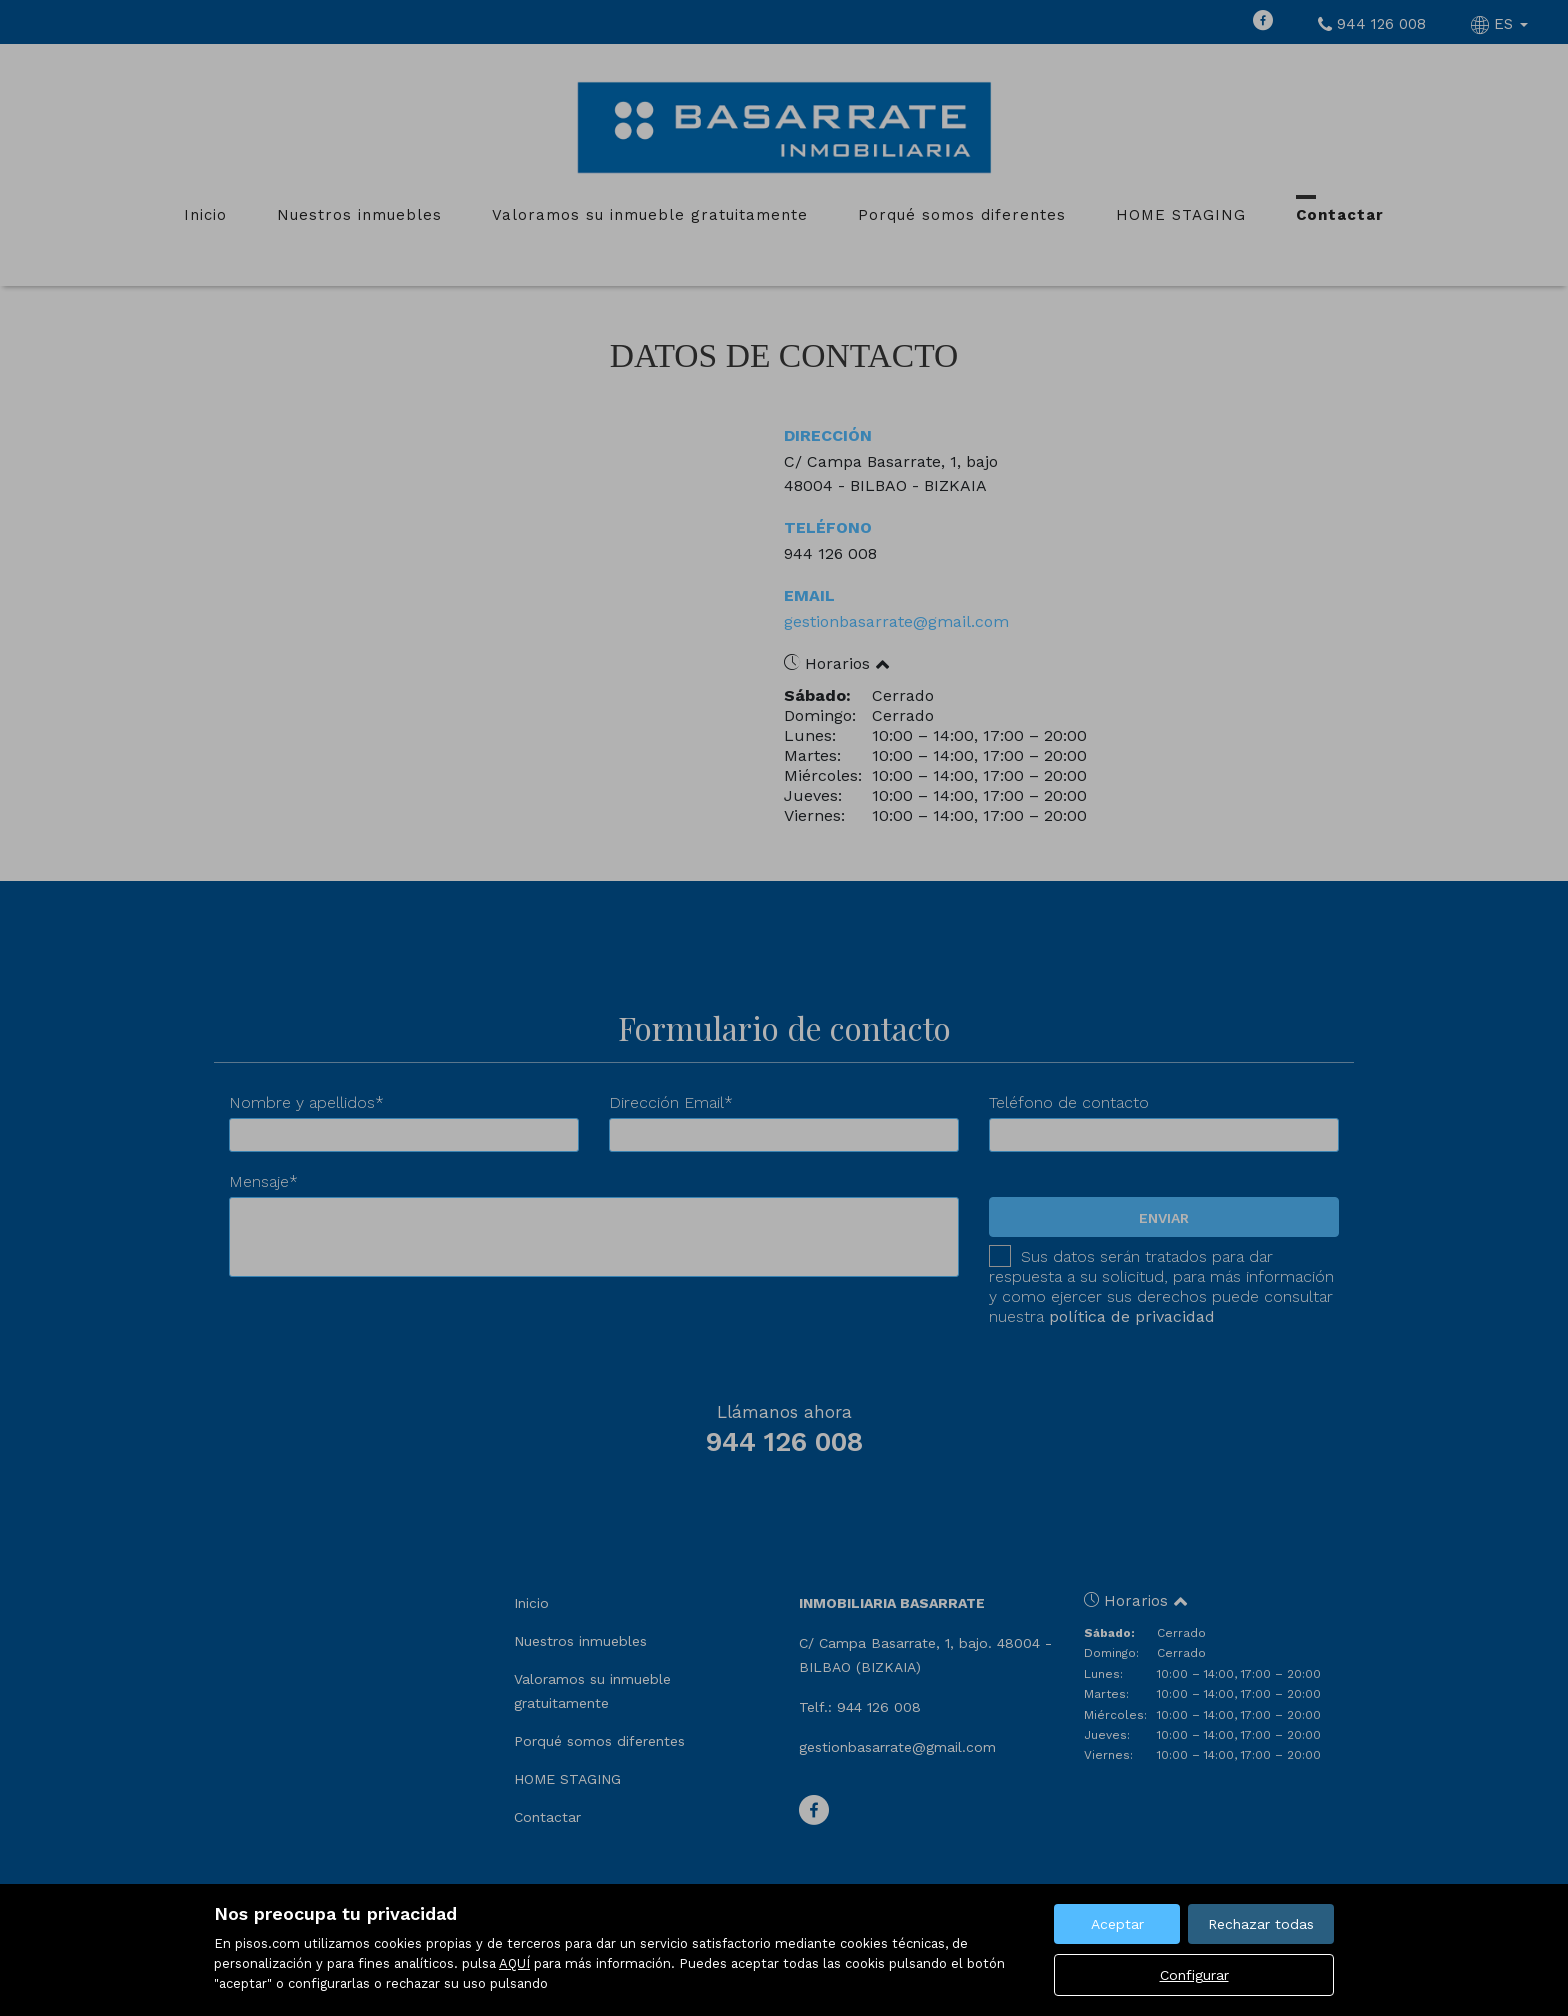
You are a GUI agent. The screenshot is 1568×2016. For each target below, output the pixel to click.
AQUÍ (514, 1963)
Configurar (1194, 1975)
